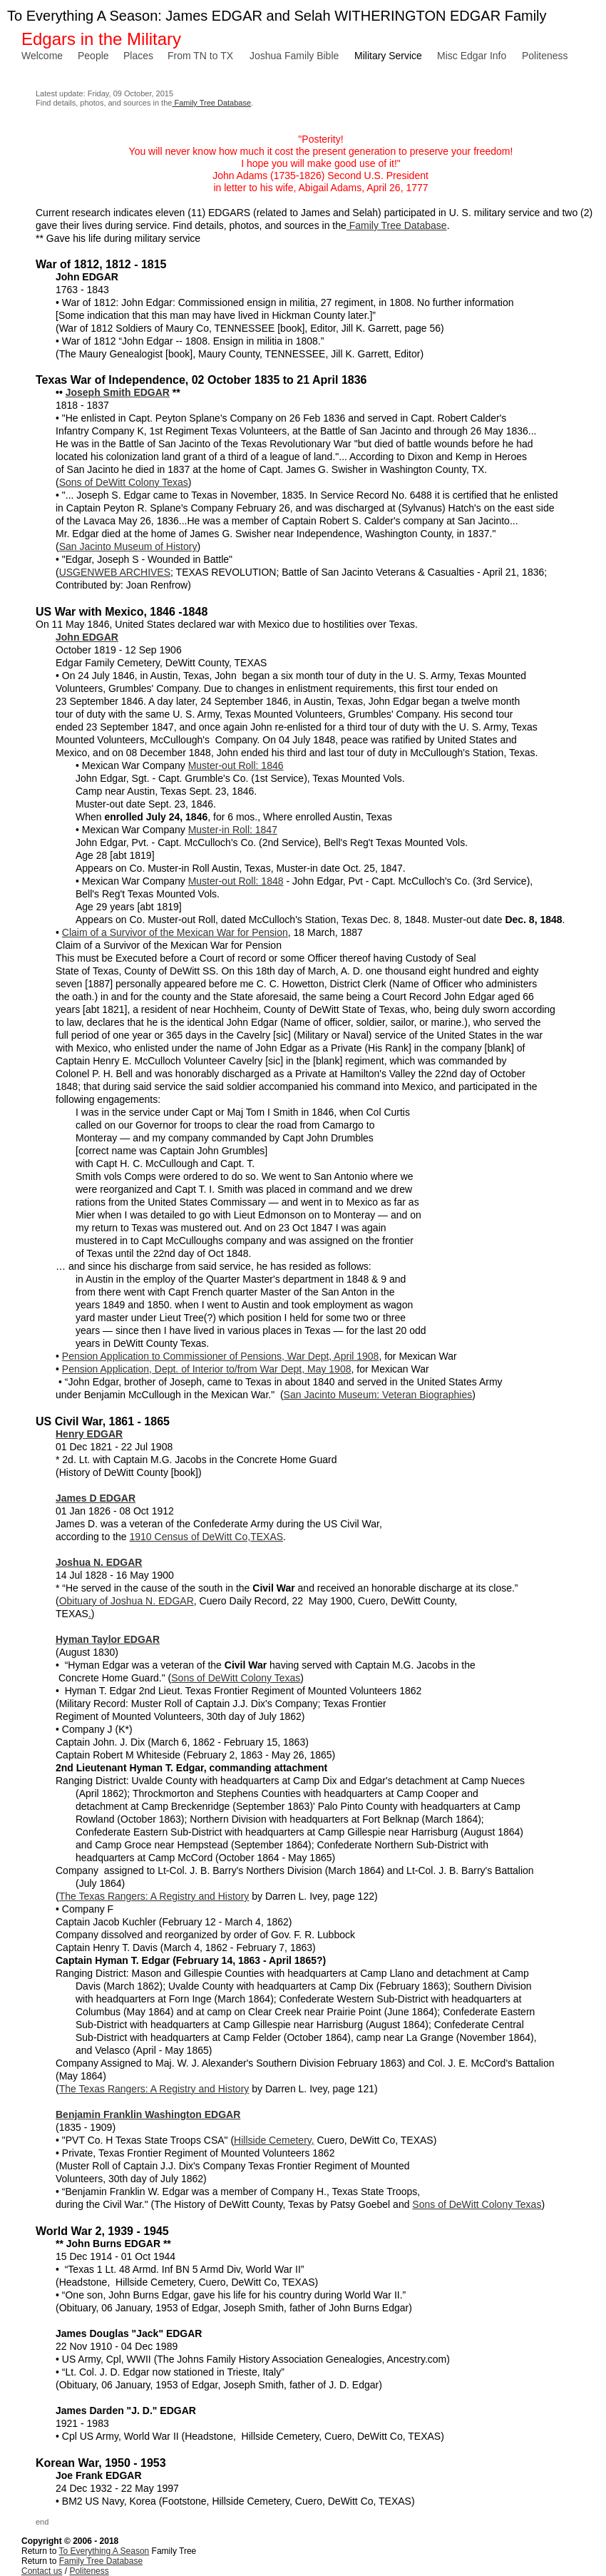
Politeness (545, 55)
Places (138, 55)
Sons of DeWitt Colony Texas (123, 482)
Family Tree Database (211, 102)
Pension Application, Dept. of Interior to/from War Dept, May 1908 (206, 1369)
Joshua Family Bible (294, 55)
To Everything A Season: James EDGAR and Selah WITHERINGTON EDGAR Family (277, 16)
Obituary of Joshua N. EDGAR (126, 1601)
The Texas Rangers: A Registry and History (154, 1896)
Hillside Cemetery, (274, 2140)
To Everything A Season (103, 2551)
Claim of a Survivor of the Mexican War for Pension (175, 932)
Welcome (42, 55)
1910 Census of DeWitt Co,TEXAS (207, 1536)
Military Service (388, 55)
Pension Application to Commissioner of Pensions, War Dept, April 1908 (220, 1356)
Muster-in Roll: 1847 (232, 829)
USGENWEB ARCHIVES (114, 572)
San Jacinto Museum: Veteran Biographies (378, 1394)
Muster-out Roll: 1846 (236, 765)
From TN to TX (200, 55)
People (93, 55)
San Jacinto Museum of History (128, 546)
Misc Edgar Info (471, 55)
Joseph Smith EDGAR (118, 392)
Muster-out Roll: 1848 (236, 881)
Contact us (41, 2571)
